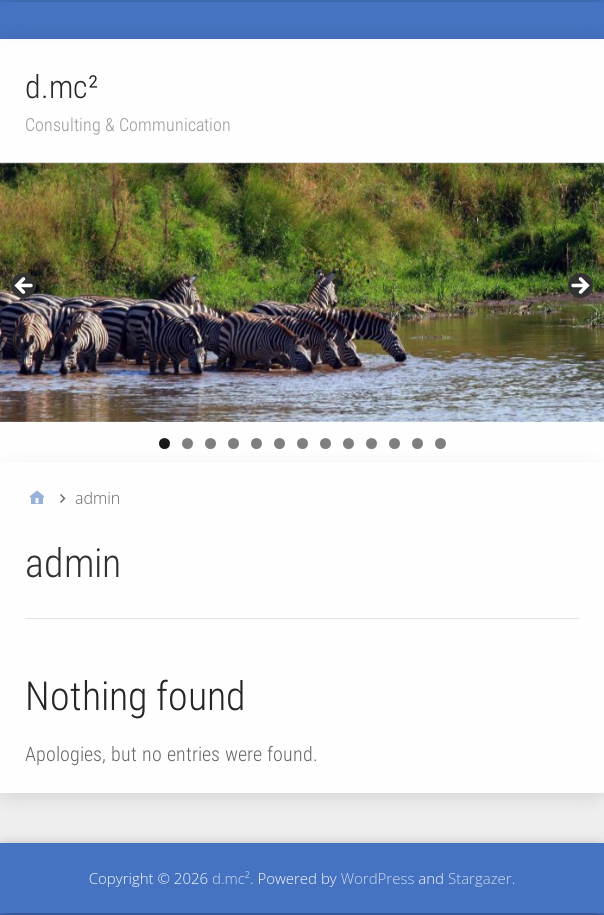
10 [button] (371, 443)
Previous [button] (25, 287)
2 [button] (187, 443)
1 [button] (164, 443)
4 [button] (233, 443)
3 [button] (210, 443)
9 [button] (348, 443)
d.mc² (61, 87)
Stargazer (480, 878)
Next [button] (579, 287)
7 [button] (302, 443)
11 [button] (394, 443)
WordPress (378, 878)
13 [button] (440, 443)
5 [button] (256, 443)
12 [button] (417, 443)
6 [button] (279, 443)
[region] (302, 292)
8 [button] (325, 443)
